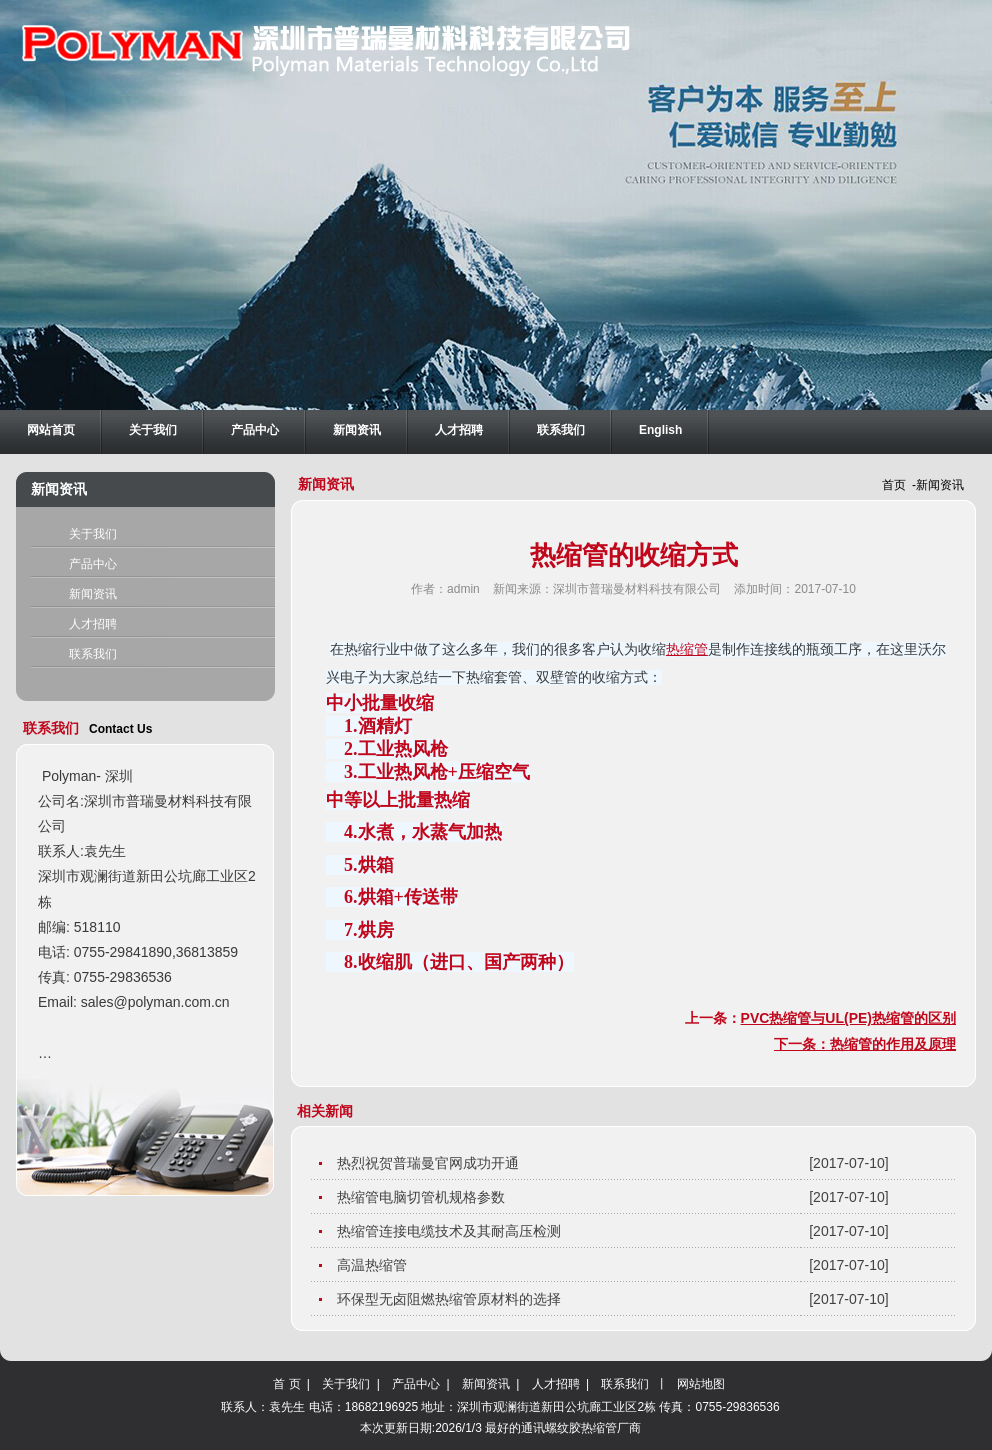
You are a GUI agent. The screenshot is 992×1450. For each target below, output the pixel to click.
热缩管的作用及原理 (893, 1044)
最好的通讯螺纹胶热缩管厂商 (563, 1428)
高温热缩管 (376, 1265)
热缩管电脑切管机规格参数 (425, 1197)
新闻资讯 (93, 594)
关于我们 (93, 534)
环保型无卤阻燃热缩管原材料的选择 (453, 1299)
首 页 (288, 1384)
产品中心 (93, 564)
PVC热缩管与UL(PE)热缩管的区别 (848, 1018)
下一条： (802, 1044)
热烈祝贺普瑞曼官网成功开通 (432, 1163)
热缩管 (687, 649)
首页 (894, 485)
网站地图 (701, 1384)
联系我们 (93, 654)
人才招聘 (93, 624)
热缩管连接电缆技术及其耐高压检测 (453, 1231)
